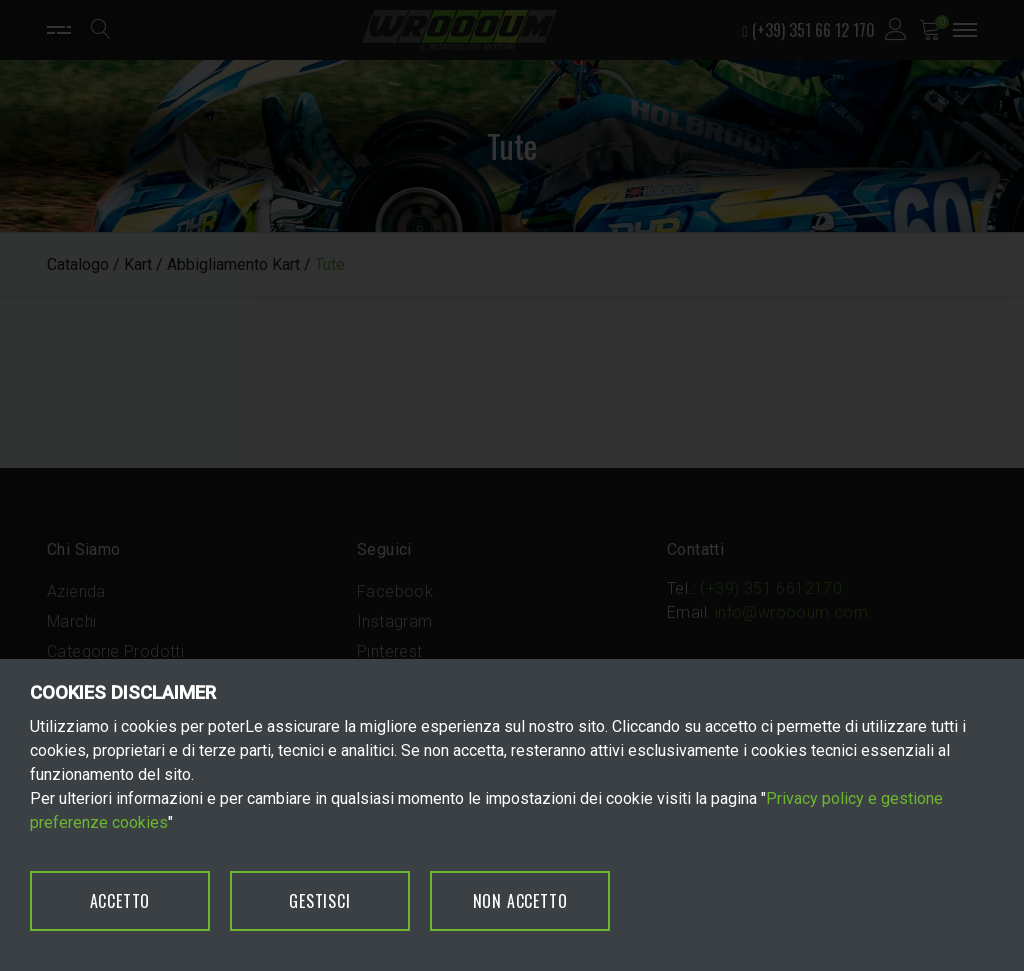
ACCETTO (120, 901)
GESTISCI (319, 901)
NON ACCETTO (520, 901)
